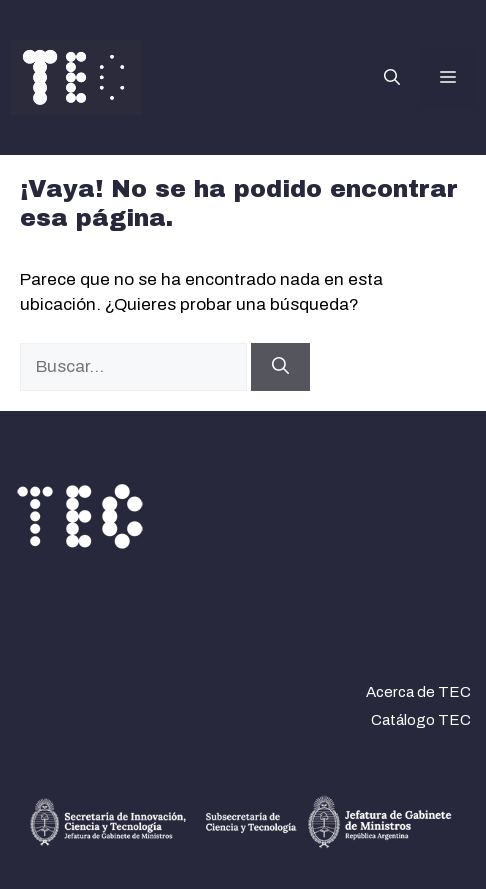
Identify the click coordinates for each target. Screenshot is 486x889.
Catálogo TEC (421, 720)
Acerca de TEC (418, 692)
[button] (392, 78)
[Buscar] (280, 367)
